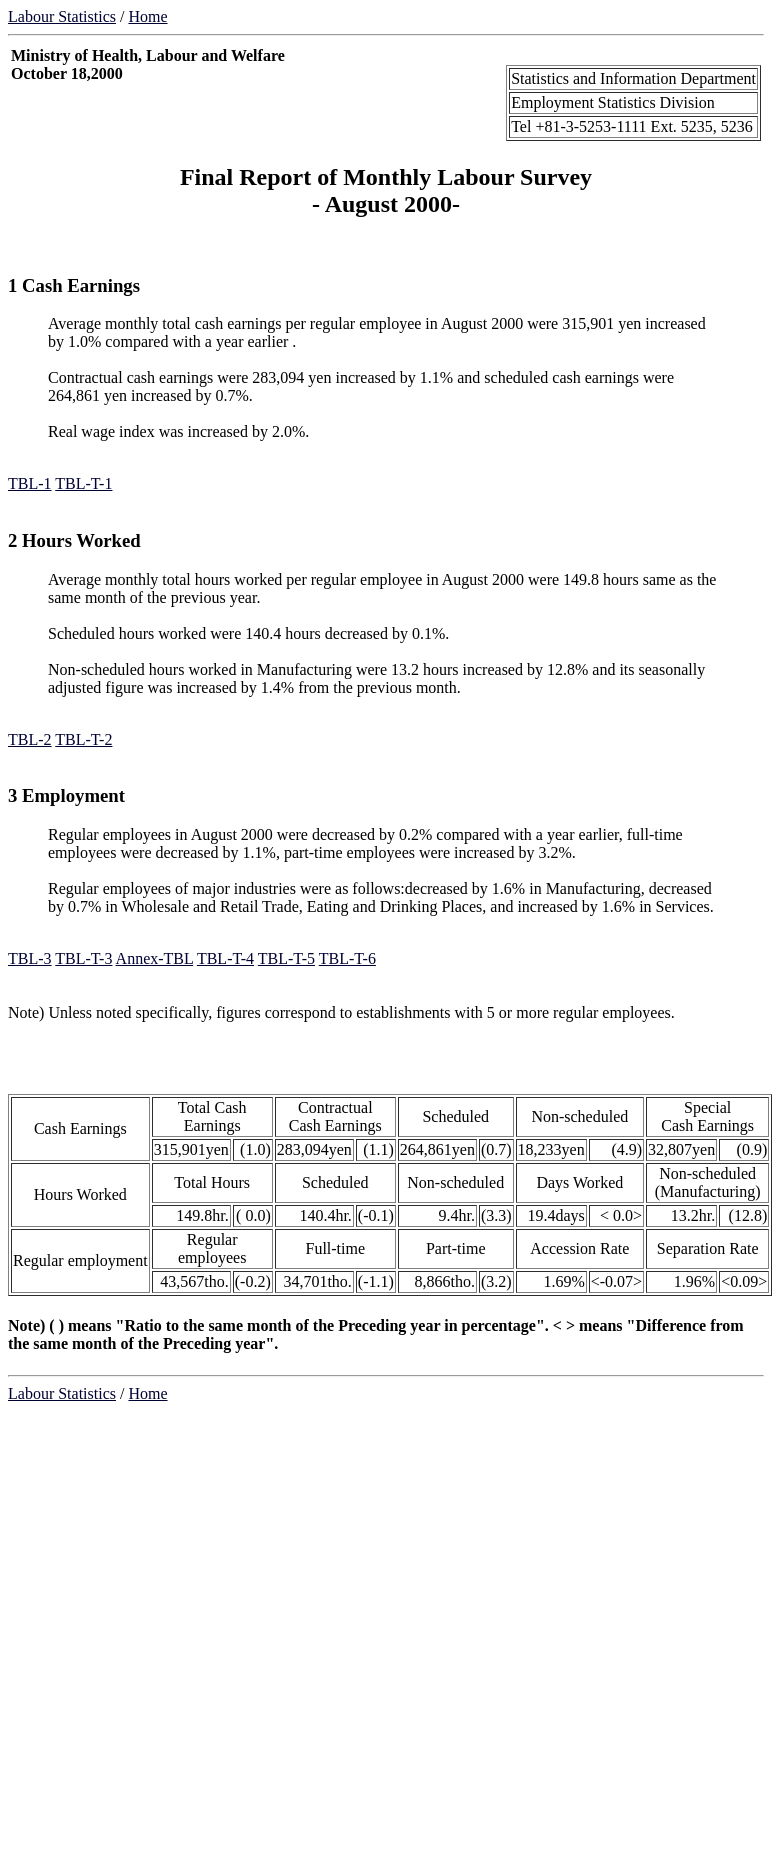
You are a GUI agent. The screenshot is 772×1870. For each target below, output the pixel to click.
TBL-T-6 (347, 958)
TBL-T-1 (83, 483)
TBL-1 (30, 483)
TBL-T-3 (83, 958)
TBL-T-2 (83, 739)
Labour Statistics (62, 16)
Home (147, 16)
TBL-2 (30, 739)
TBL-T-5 (286, 958)
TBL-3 (30, 958)
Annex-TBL (155, 958)
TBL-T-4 (225, 958)
